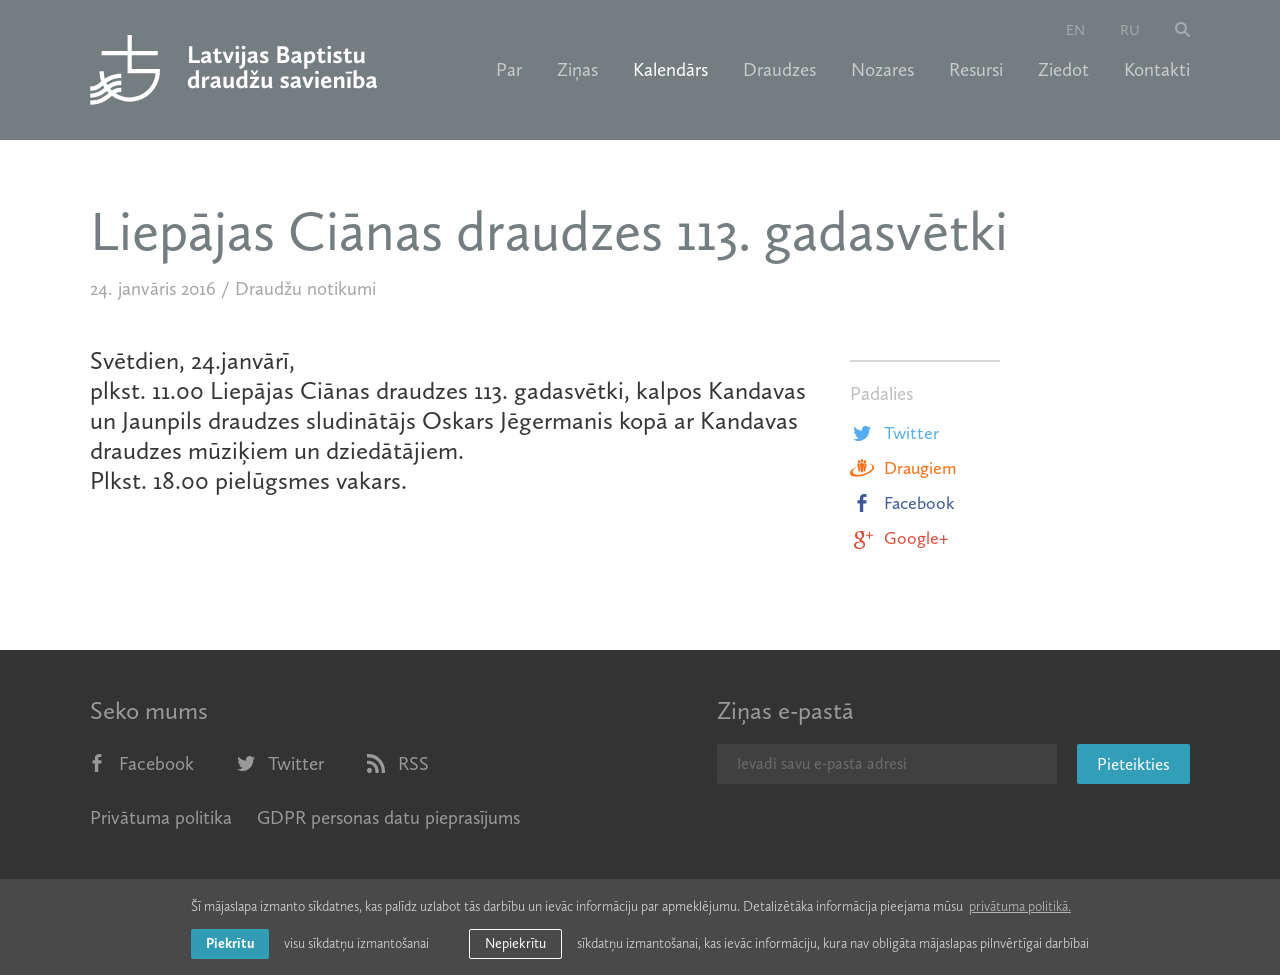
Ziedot (1063, 70)
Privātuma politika (161, 817)
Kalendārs (670, 70)
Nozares (882, 70)
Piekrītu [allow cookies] (230, 943)
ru (1130, 30)
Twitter (894, 433)
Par (509, 70)
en (1075, 30)
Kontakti (1157, 70)
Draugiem (903, 468)
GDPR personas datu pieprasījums (388, 817)
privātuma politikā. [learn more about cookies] (1020, 906)
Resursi (976, 70)
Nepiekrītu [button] (515, 943)
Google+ (899, 538)
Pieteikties (1133, 764)
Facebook (902, 503)
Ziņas (577, 70)
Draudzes (779, 70)
